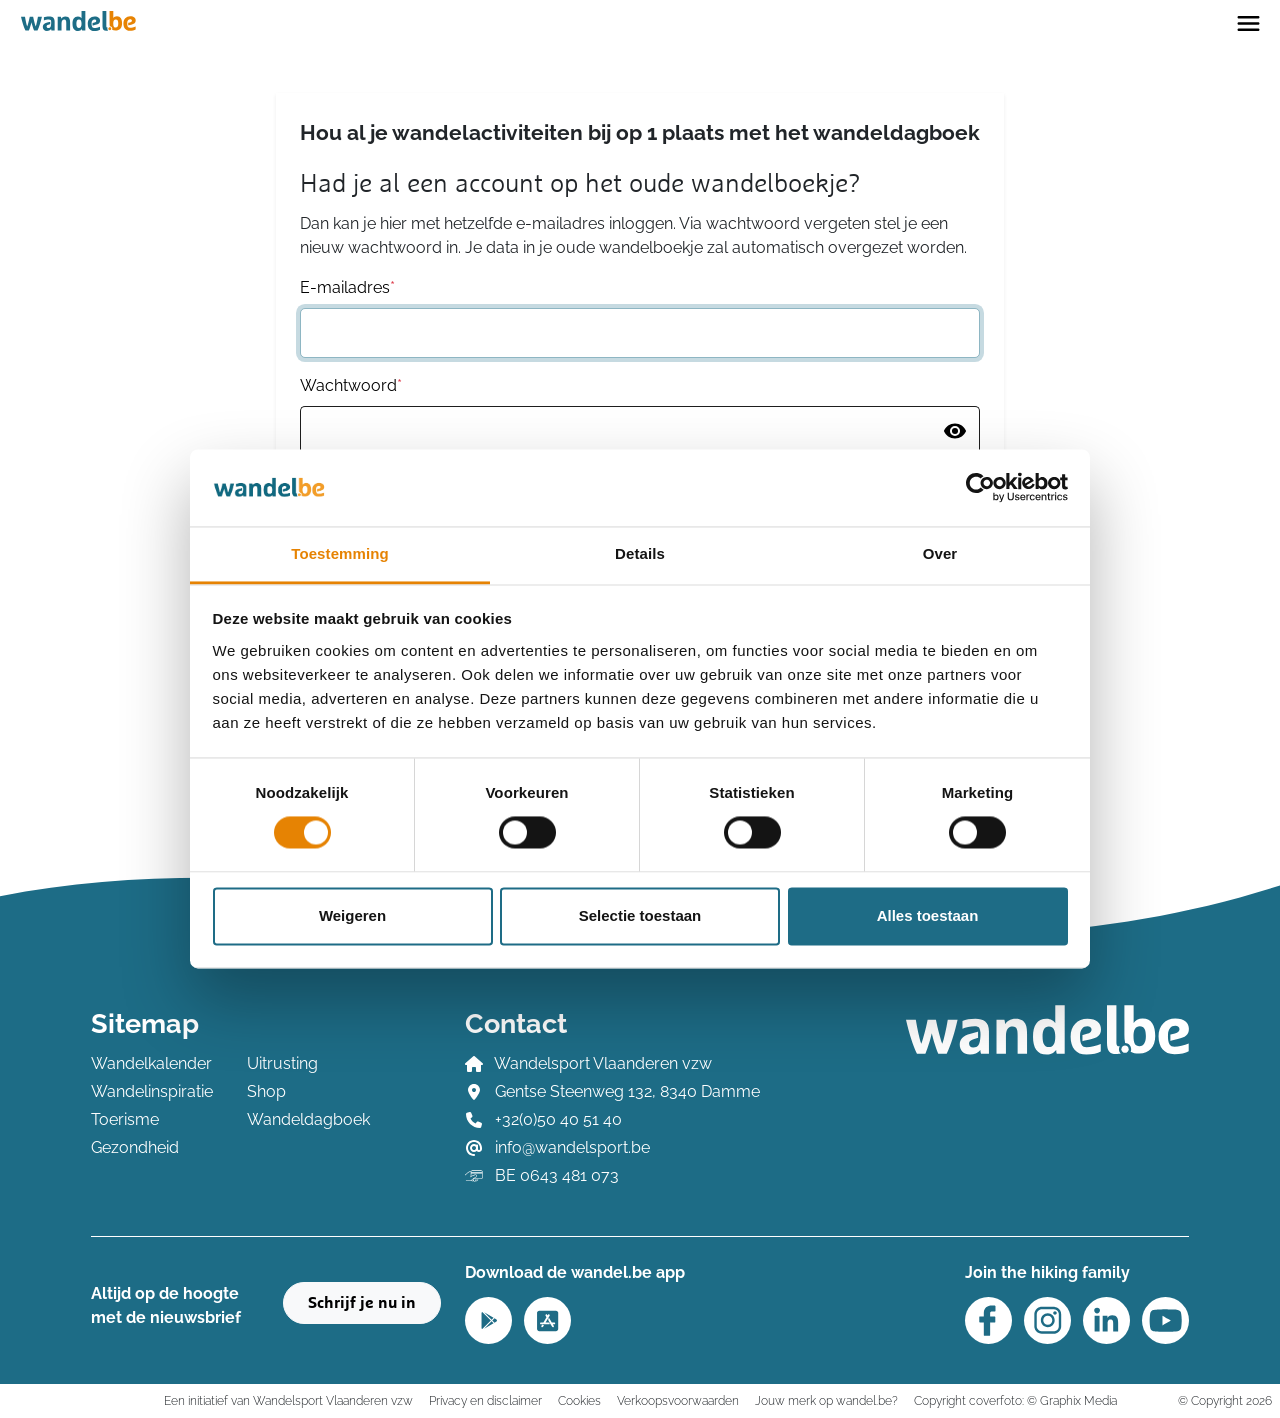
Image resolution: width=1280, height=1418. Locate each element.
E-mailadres (347, 287)
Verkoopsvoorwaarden (678, 1400)
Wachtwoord (351, 385)
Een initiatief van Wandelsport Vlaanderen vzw (288, 1400)
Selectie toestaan (640, 915)
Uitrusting (282, 1063)
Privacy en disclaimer (485, 1400)
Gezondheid (135, 1147)
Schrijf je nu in (362, 1303)
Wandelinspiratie (152, 1091)
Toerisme (125, 1119)
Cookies (579, 1400)
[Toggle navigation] (1248, 22)
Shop (266, 1091)
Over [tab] (940, 553)
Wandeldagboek (308, 1119)
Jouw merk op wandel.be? (826, 1400)
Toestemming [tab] (340, 553)
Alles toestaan (928, 915)
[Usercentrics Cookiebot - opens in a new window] (980, 488)
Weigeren (352, 915)
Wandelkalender (151, 1063)
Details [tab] (640, 553)
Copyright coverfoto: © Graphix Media (1015, 1400)
